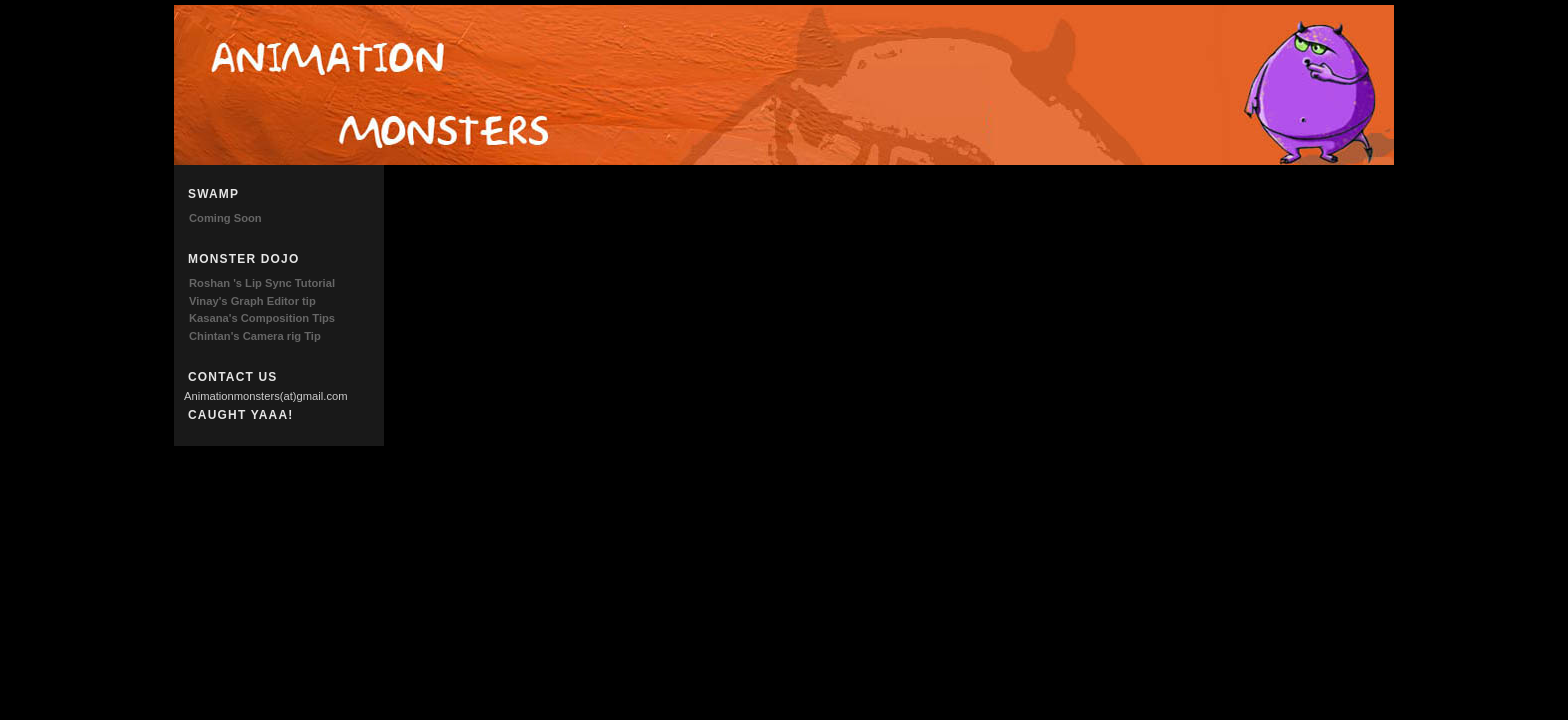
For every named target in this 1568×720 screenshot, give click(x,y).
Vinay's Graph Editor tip (252, 301)
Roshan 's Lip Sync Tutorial (262, 283)
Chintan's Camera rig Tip (255, 336)
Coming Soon (225, 218)
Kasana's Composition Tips (262, 318)
